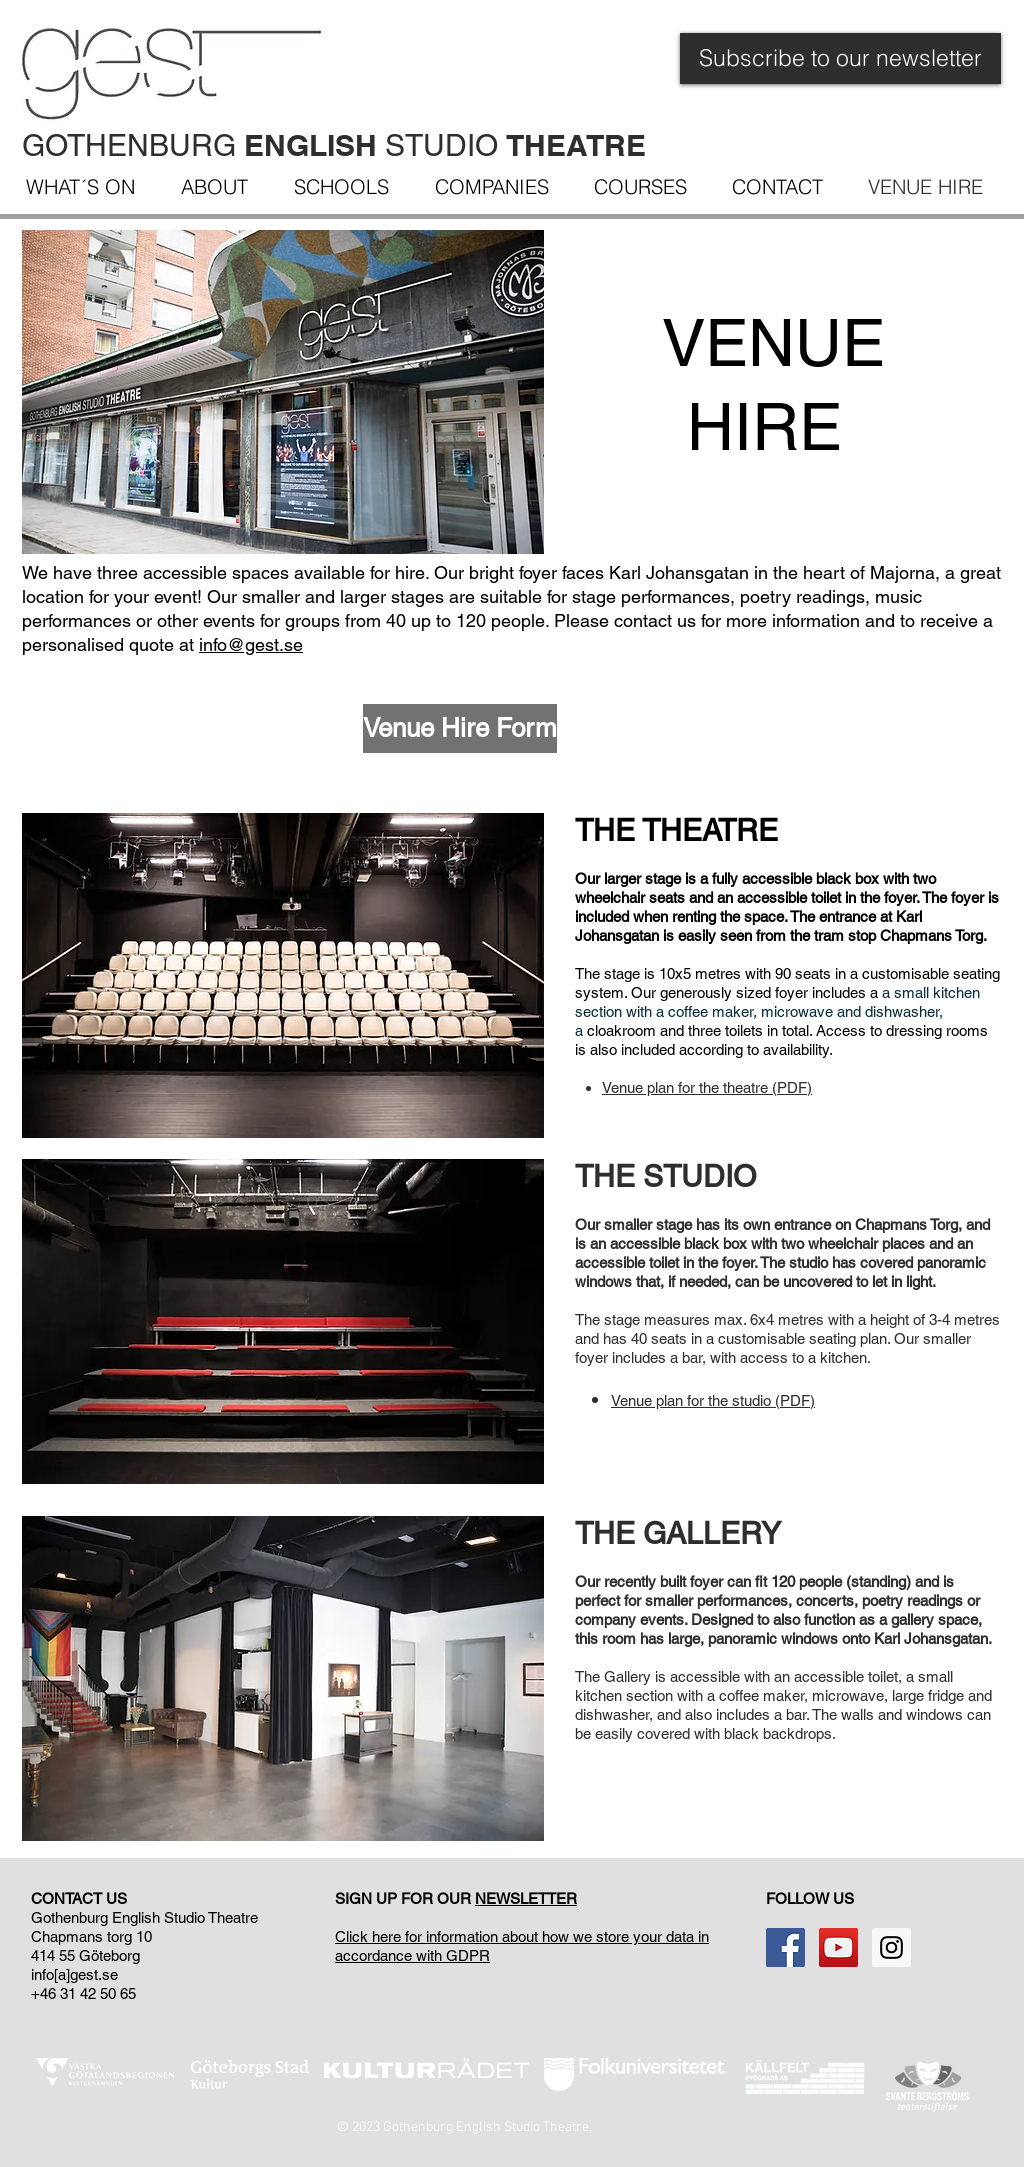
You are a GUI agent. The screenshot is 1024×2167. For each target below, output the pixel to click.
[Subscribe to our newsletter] (840, 58)
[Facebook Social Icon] (785, 1947)
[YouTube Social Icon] (838, 1947)
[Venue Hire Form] (460, 728)
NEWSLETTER (526, 1898)
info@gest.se (251, 644)
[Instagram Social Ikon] (891, 1947)
